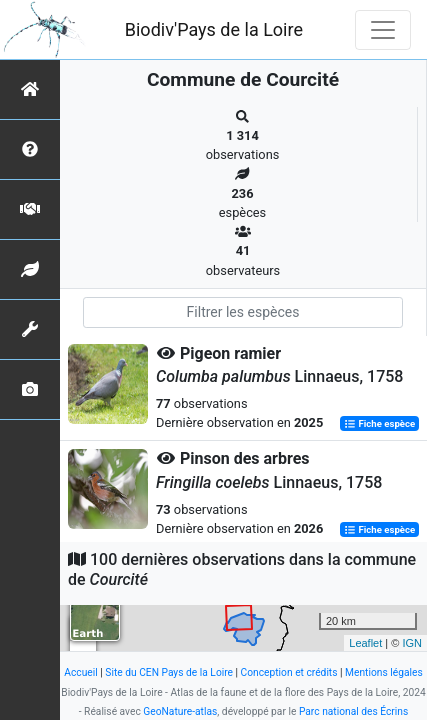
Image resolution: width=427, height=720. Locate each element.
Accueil (80, 672)
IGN (412, 643)
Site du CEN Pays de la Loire (169, 672)
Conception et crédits (289, 672)
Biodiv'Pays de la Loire (214, 29)
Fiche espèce (379, 423)
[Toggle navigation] (383, 30)
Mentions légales (384, 672)
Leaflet (365, 643)
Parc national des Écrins (353, 711)
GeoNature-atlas (180, 711)
